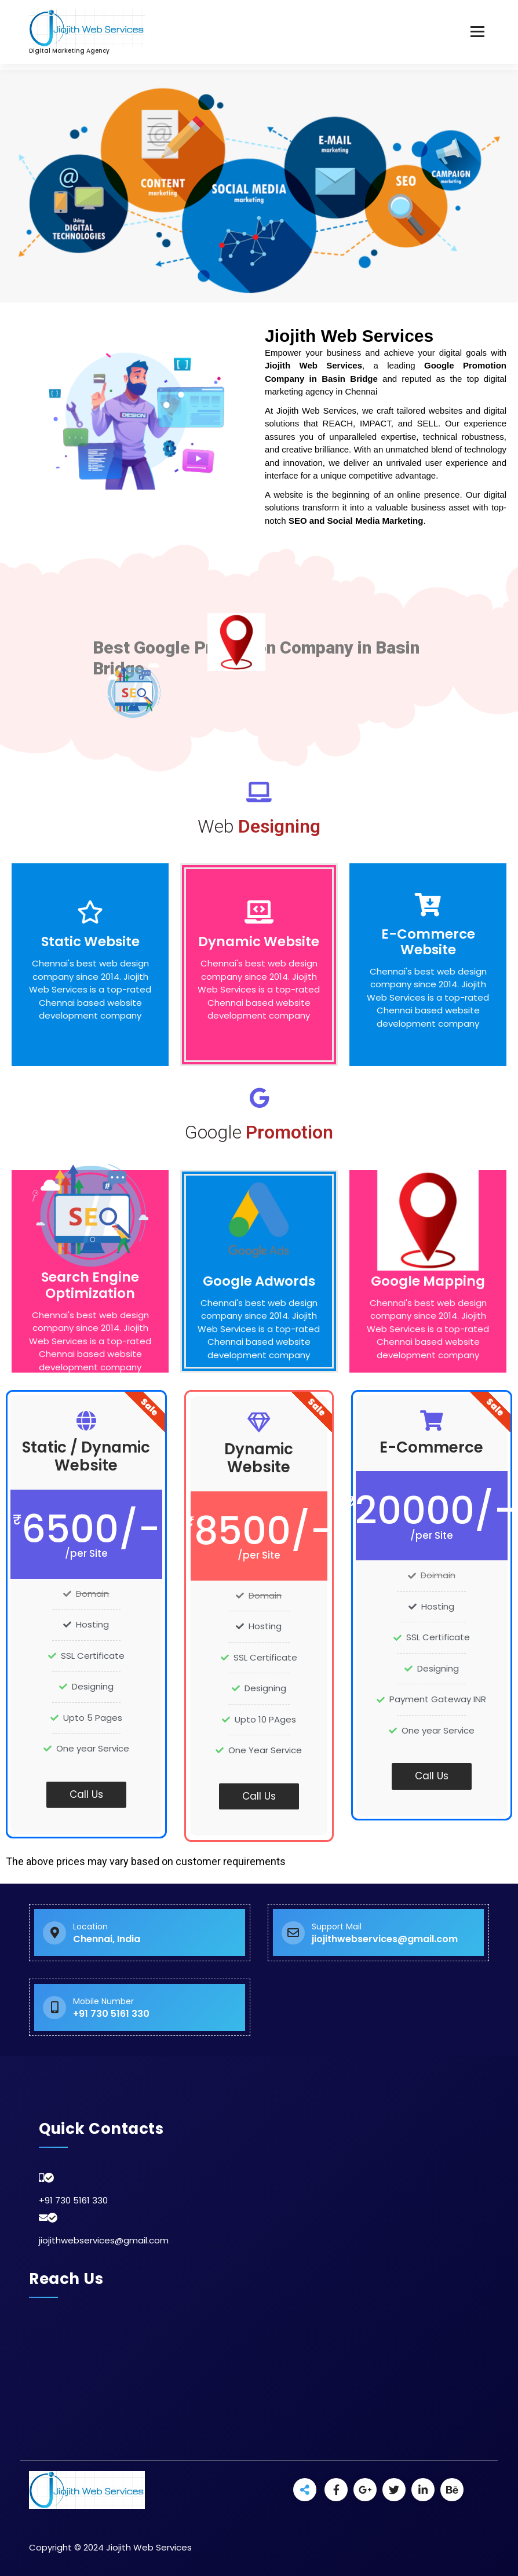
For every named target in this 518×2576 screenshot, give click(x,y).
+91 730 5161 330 (73, 2200)
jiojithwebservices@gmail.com (104, 2240)
